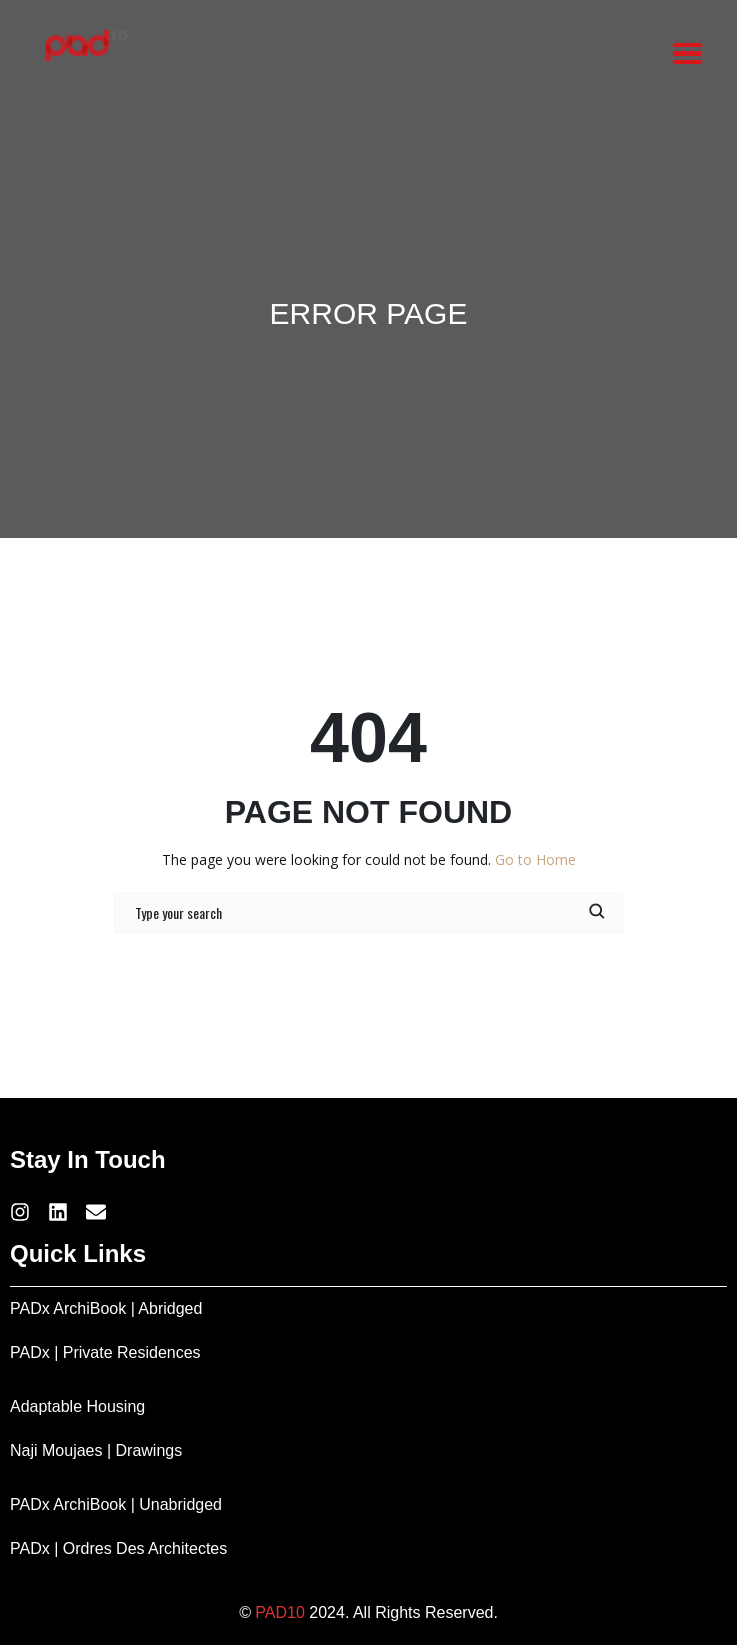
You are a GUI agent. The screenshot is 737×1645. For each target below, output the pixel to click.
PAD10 (280, 1612)
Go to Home (535, 859)
